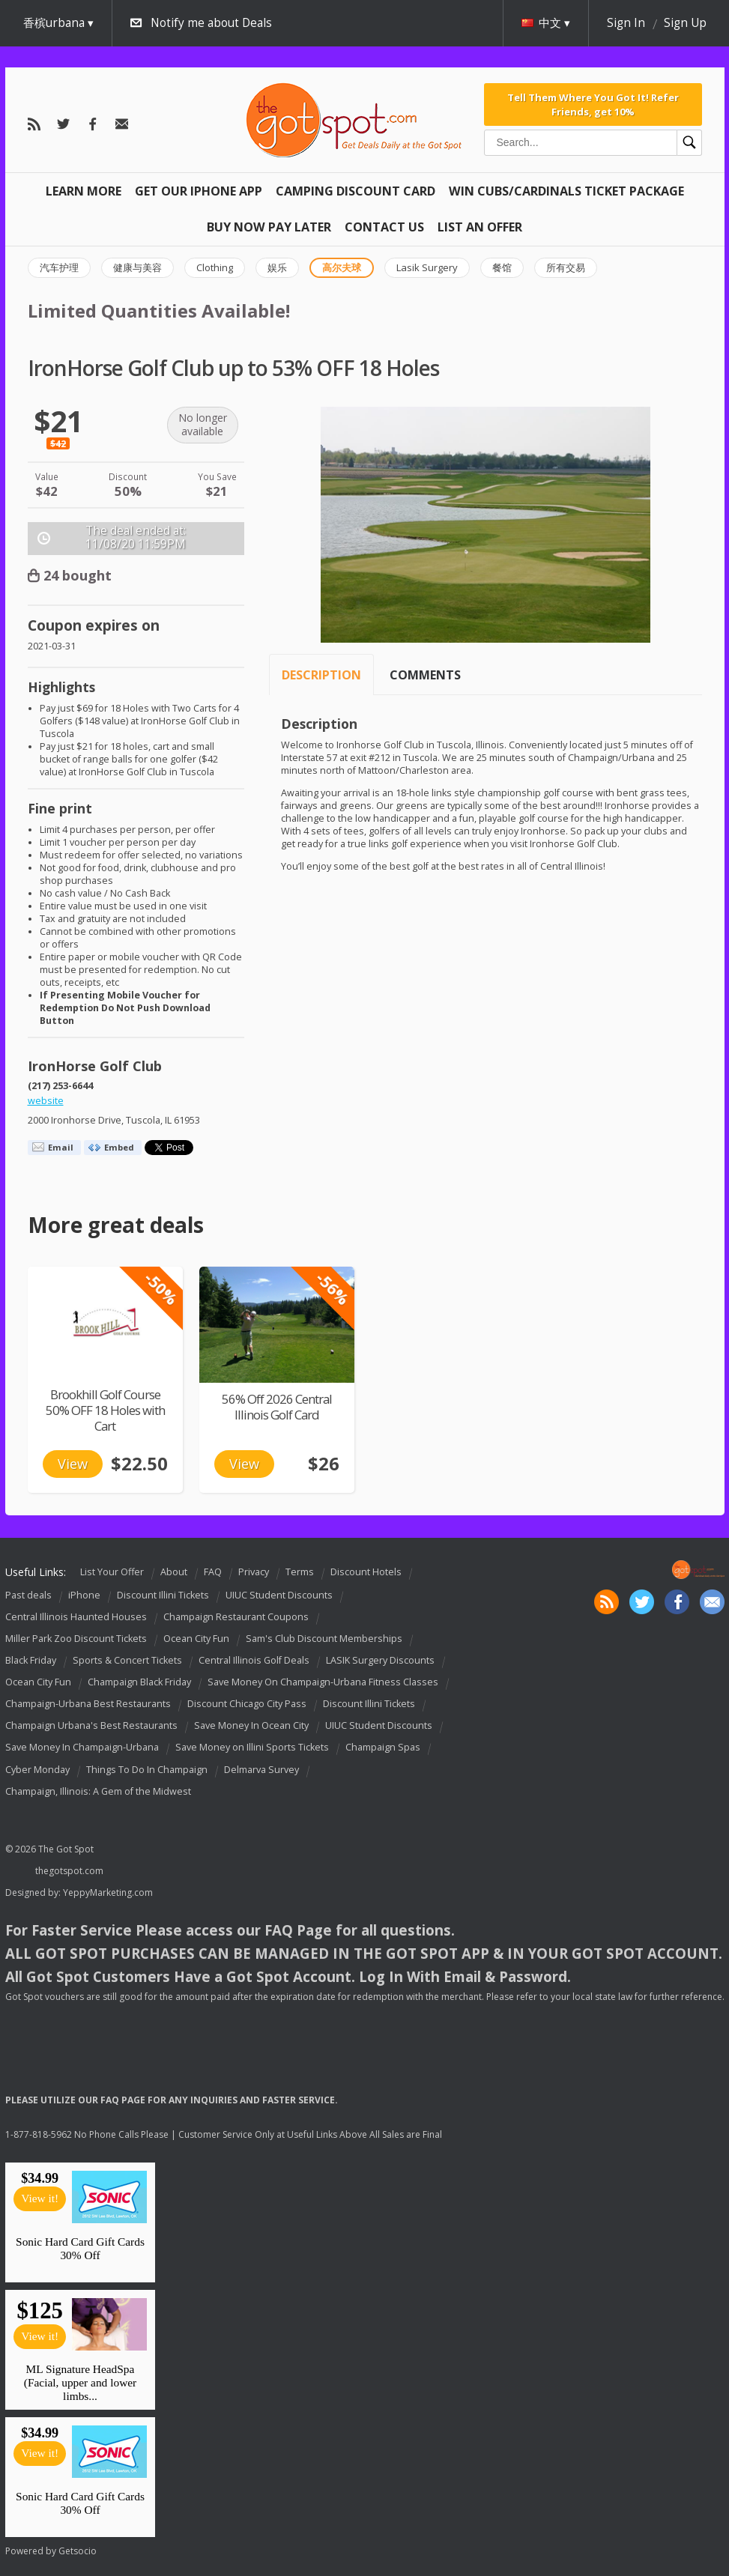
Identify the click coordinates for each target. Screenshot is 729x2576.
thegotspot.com (69, 1870)
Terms (299, 1572)
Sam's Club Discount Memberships (324, 1638)
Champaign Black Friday (139, 1682)
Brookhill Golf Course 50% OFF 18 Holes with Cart (105, 1410)
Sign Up (685, 23)
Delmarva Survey (261, 1769)
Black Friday (30, 1660)
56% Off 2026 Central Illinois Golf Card (277, 1406)
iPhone (84, 1595)
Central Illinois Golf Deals (254, 1660)
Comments (425, 675)
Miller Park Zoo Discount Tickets (76, 1638)
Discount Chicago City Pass (246, 1703)
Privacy (253, 1572)
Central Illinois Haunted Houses (76, 1616)
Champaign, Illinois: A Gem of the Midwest (98, 1791)
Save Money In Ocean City (251, 1725)
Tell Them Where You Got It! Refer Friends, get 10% (593, 104)
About (173, 1572)
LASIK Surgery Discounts (380, 1660)
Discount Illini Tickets (163, 1595)
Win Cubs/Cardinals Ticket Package (566, 191)
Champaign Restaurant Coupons (236, 1616)
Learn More (83, 191)
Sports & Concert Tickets (127, 1660)
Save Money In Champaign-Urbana (82, 1748)
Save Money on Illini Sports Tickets (252, 1748)
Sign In (626, 23)
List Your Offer (112, 1572)
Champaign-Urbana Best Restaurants (88, 1703)
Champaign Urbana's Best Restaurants (91, 1725)
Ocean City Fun (196, 1638)
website (46, 1100)
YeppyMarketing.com (108, 1892)
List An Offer (480, 227)
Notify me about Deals (211, 23)
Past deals (28, 1595)
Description (321, 675)
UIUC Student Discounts (279, 1595)
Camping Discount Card (355, 191)
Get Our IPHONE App (198, 191)
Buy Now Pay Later (269, 227)
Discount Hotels (366, 1572)
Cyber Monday (37, 1769)
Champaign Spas (382, 1748)
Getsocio (77, 2551)
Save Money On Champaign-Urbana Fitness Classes (323, 1682)
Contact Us (384, 227)
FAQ (213, 1572)
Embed (119, 1147)
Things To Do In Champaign (147, 1769)
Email (60, 1147)
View (73, 1464)
